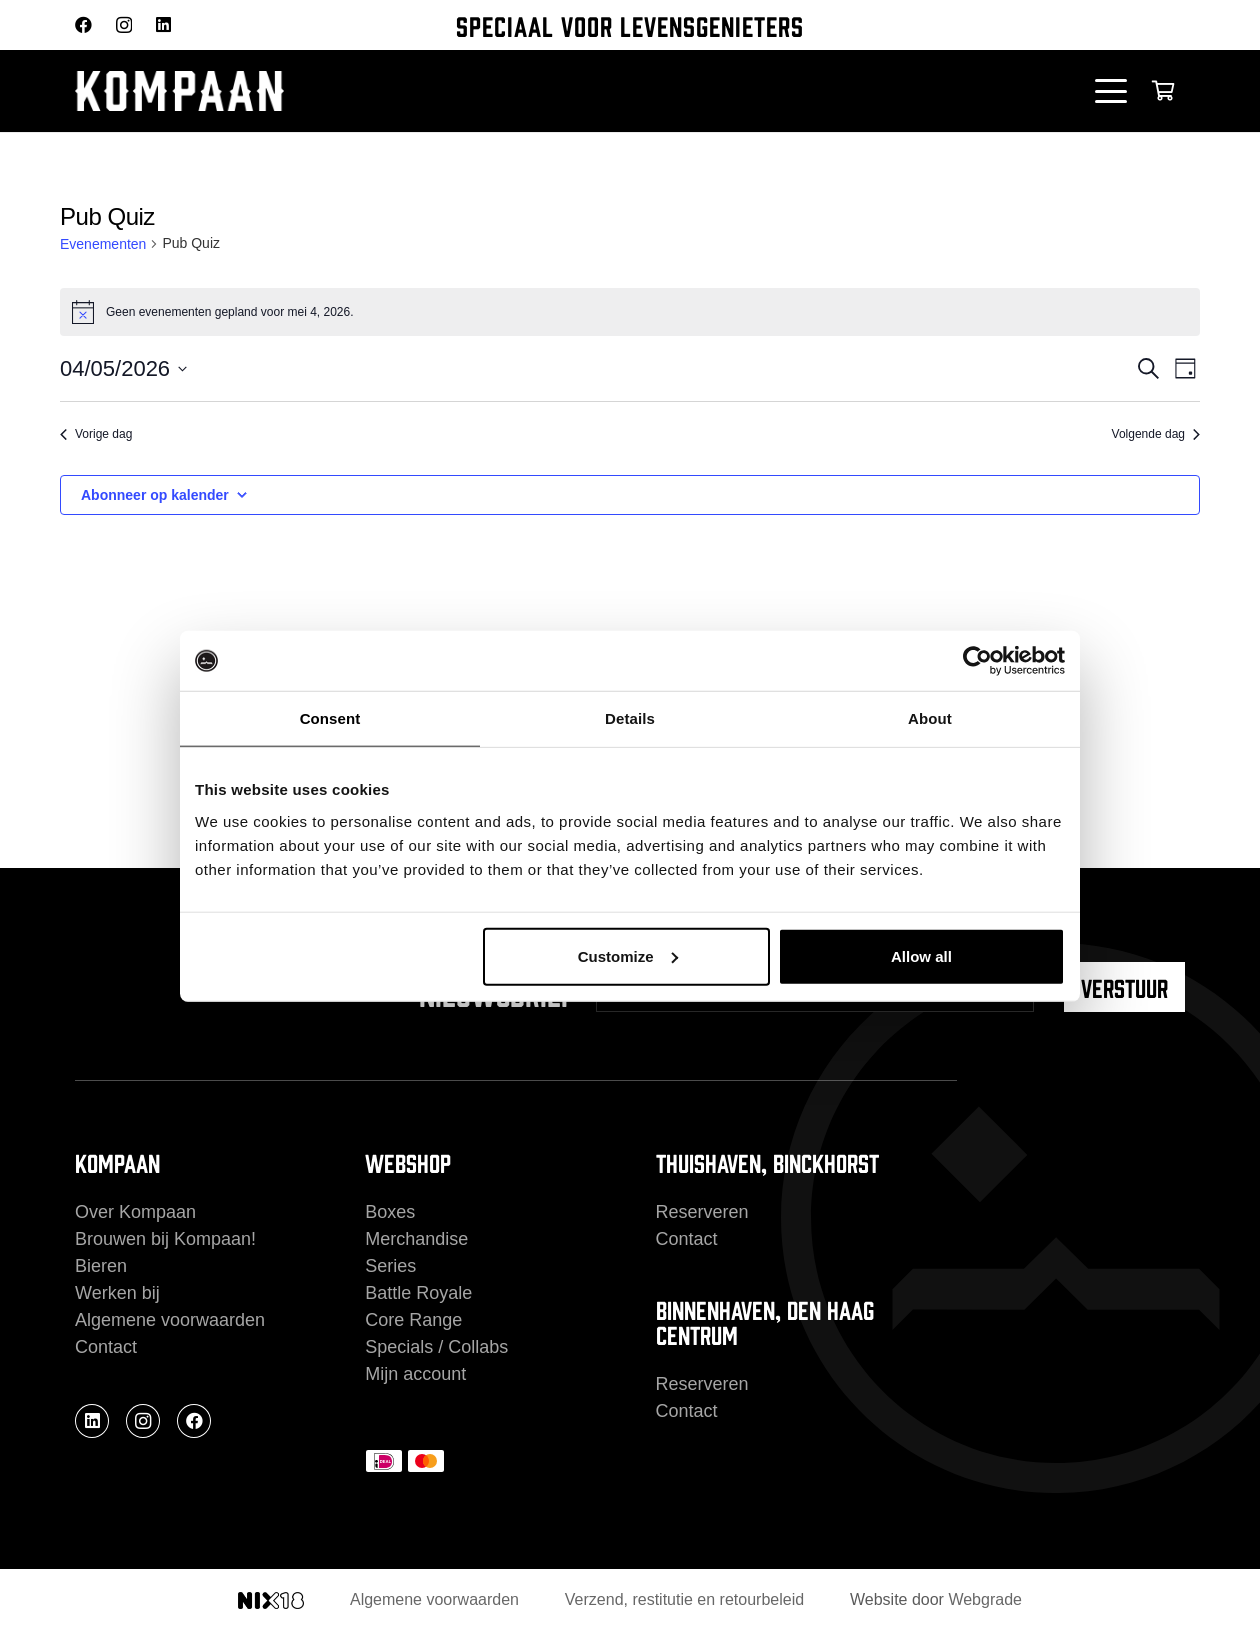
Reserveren (702, 1212)
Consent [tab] (330, 718)
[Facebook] (83, 24)
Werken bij (117, 1293)
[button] (1111, 91)
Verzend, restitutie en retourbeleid (684, 1599)
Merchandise (416, 1239)
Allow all (921, 955)
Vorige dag (96, 434)
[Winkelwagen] (1163, 91)
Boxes (390, 1212)
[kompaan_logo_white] (275, 91)
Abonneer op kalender (155, 495)
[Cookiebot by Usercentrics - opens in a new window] (977, 661)
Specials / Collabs (436, 1347)
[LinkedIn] (163, 24)
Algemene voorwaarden (170, 1320)
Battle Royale (418, 1293)
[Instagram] (124, 25)
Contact (106, 1347)
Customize (628, 955)
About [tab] (930, 718)
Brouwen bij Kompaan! (165, 1239)
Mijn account (415, 1374)
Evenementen (103, 244)
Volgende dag (1156, 434)
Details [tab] (630, 718)
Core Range (413, 1320)
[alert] (630, 312)
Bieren (101, 1266)
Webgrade (985, 1599)
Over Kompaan (135, 1212)
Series (390, 1266)
